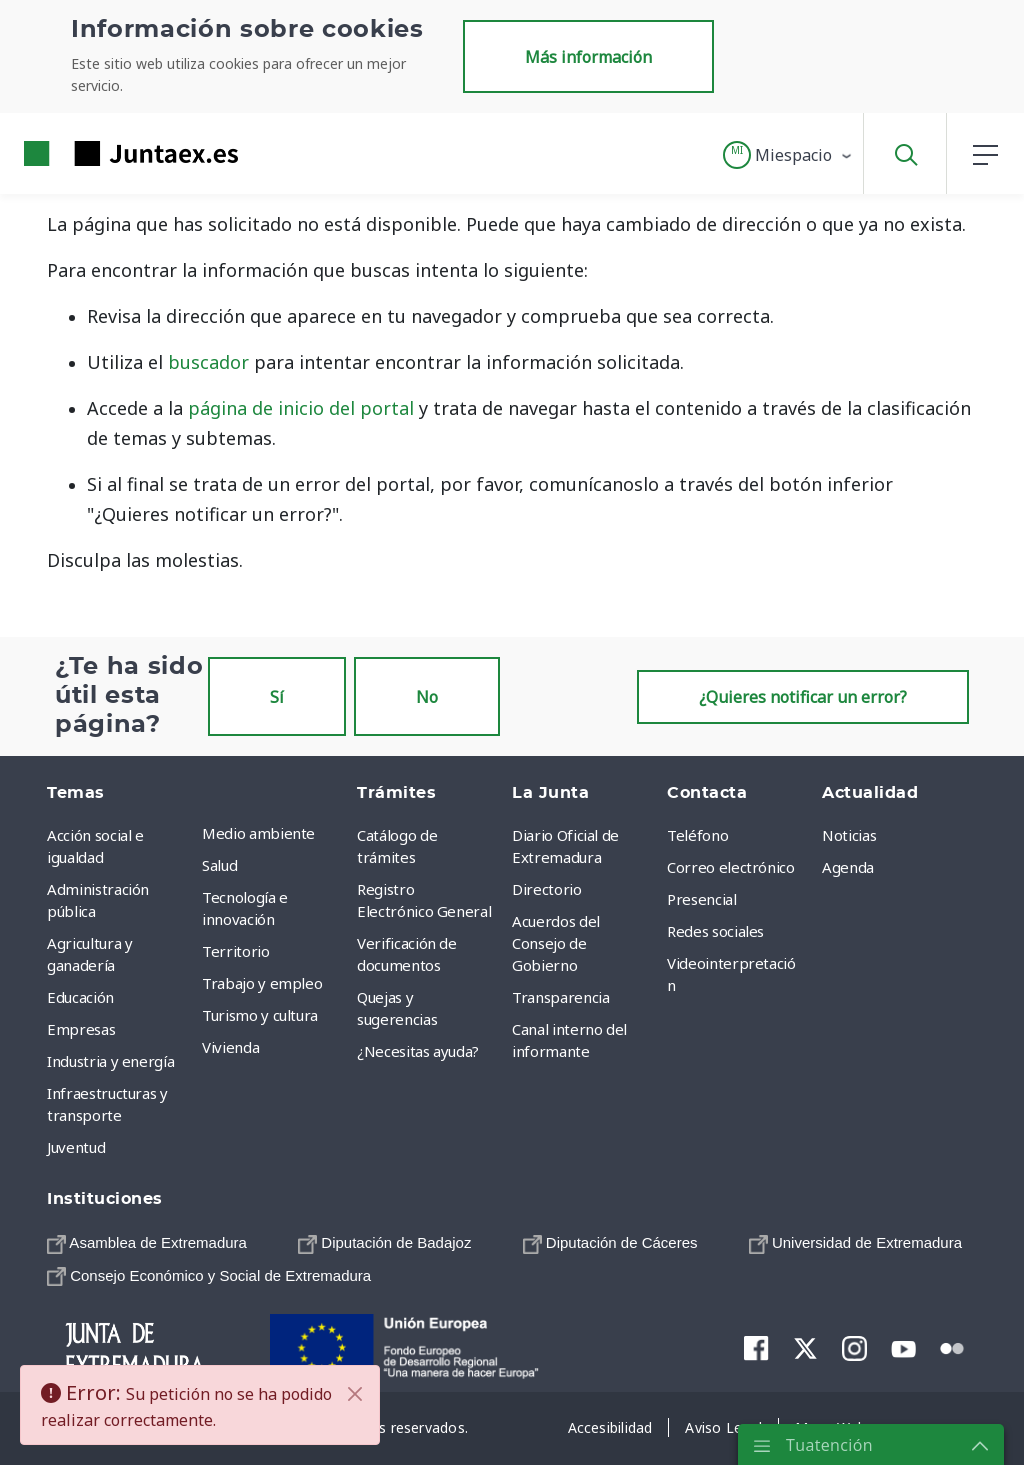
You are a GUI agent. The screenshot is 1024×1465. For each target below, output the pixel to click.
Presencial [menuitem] (702, 899)
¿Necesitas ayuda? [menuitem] (418, 1051)
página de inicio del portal (301, 408)
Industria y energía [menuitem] (110, 1061)
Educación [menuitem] (80, 997)
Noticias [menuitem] (849, 835)
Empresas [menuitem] (81, 1029)
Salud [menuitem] (219, 865)
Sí (277, 697)
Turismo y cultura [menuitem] (260, 1015)
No (427, 697)
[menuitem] (147, 1242)
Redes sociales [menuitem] (715, 931)
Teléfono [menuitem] (697, 835)
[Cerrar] (355, 1394)
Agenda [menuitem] (848, 867)
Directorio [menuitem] (547, 889)
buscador (208, 362)
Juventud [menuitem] (76, 1147)
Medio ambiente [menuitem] (258, 833)
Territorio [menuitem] (236, 951)
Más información (588, 57)
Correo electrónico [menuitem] (731, 867)
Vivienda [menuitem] (230, 1047)
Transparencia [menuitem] (560, 997)
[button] (788, 155)
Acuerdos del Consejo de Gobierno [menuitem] (556, 943)
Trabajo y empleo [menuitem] (262, 983)
